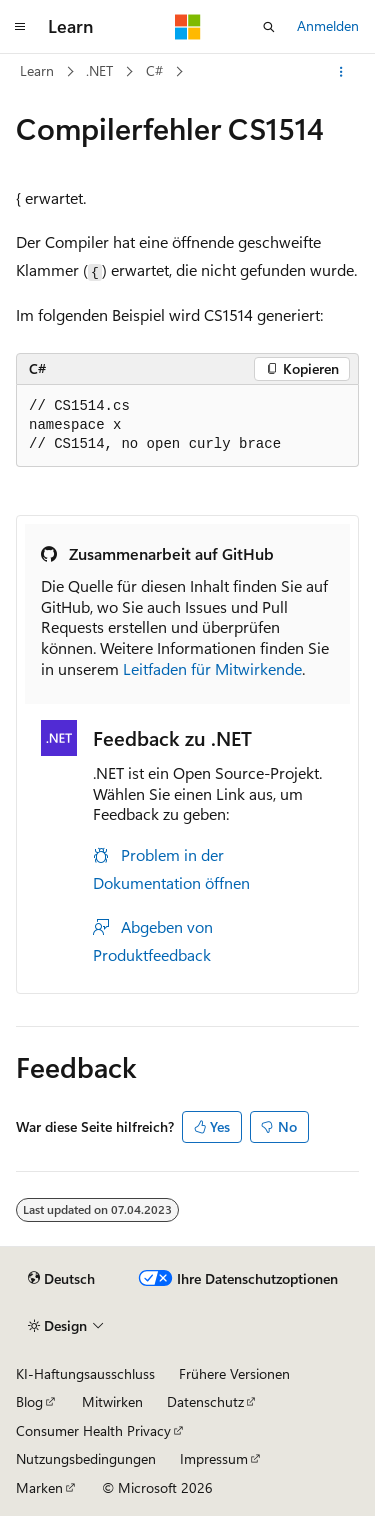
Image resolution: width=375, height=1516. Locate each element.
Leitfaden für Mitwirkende (212, 668)
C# (154, 70)
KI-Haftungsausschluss (85, 1373)
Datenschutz (205, 1401)
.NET (99, 70)
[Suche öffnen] (269, 27)
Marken (39, 1487)
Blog (29, 1401)
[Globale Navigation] (20, 27)
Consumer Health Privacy (93, 1430)
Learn (37, 70)
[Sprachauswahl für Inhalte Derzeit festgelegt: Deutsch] (61, 1279)
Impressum (214, 1458)
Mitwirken (112, 1401)
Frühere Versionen (234, 1373)
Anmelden (328, 25)
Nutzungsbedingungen (86, 1458)
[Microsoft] (188, 27)
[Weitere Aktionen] (341, 72)
